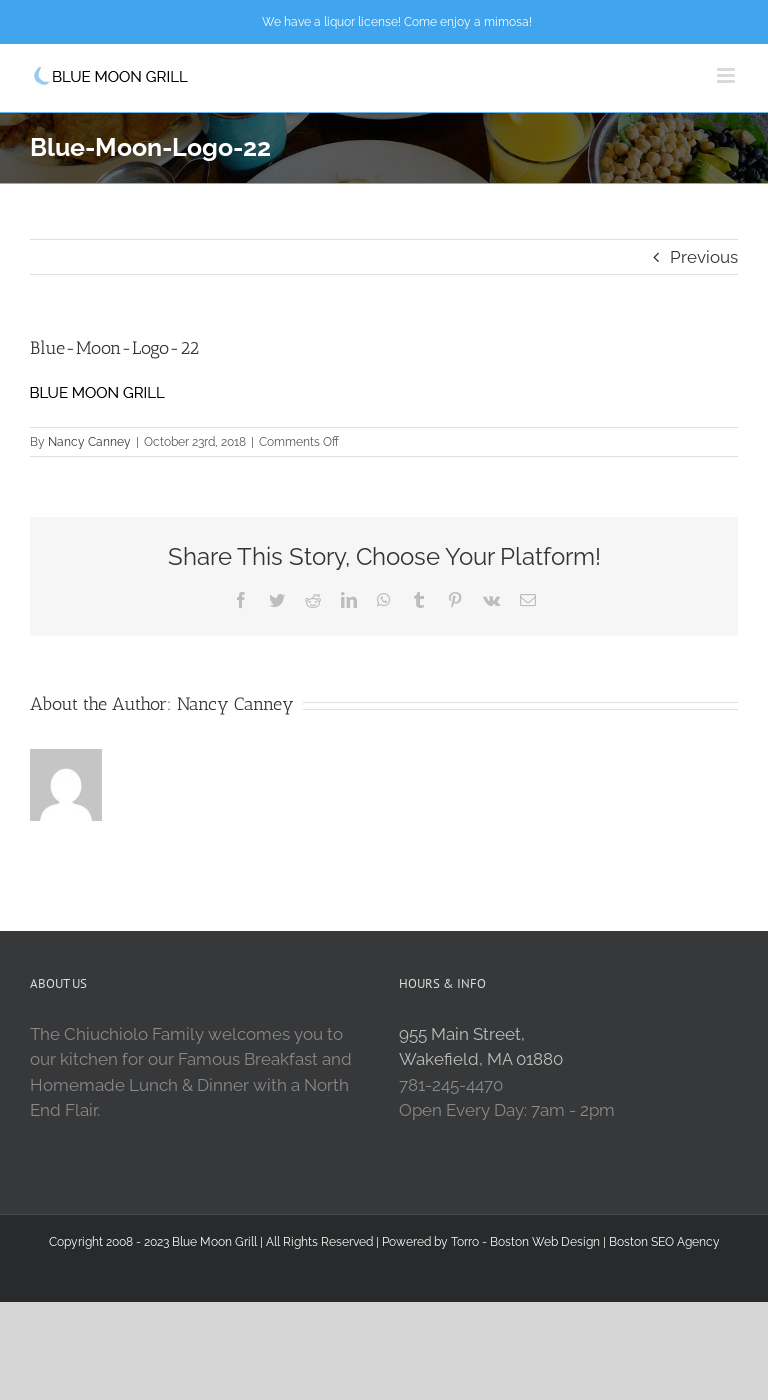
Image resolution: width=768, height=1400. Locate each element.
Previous (704, 257)
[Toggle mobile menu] (727, 75)
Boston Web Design (545, 1242)
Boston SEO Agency (664, 1242)
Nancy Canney (89, 442)
